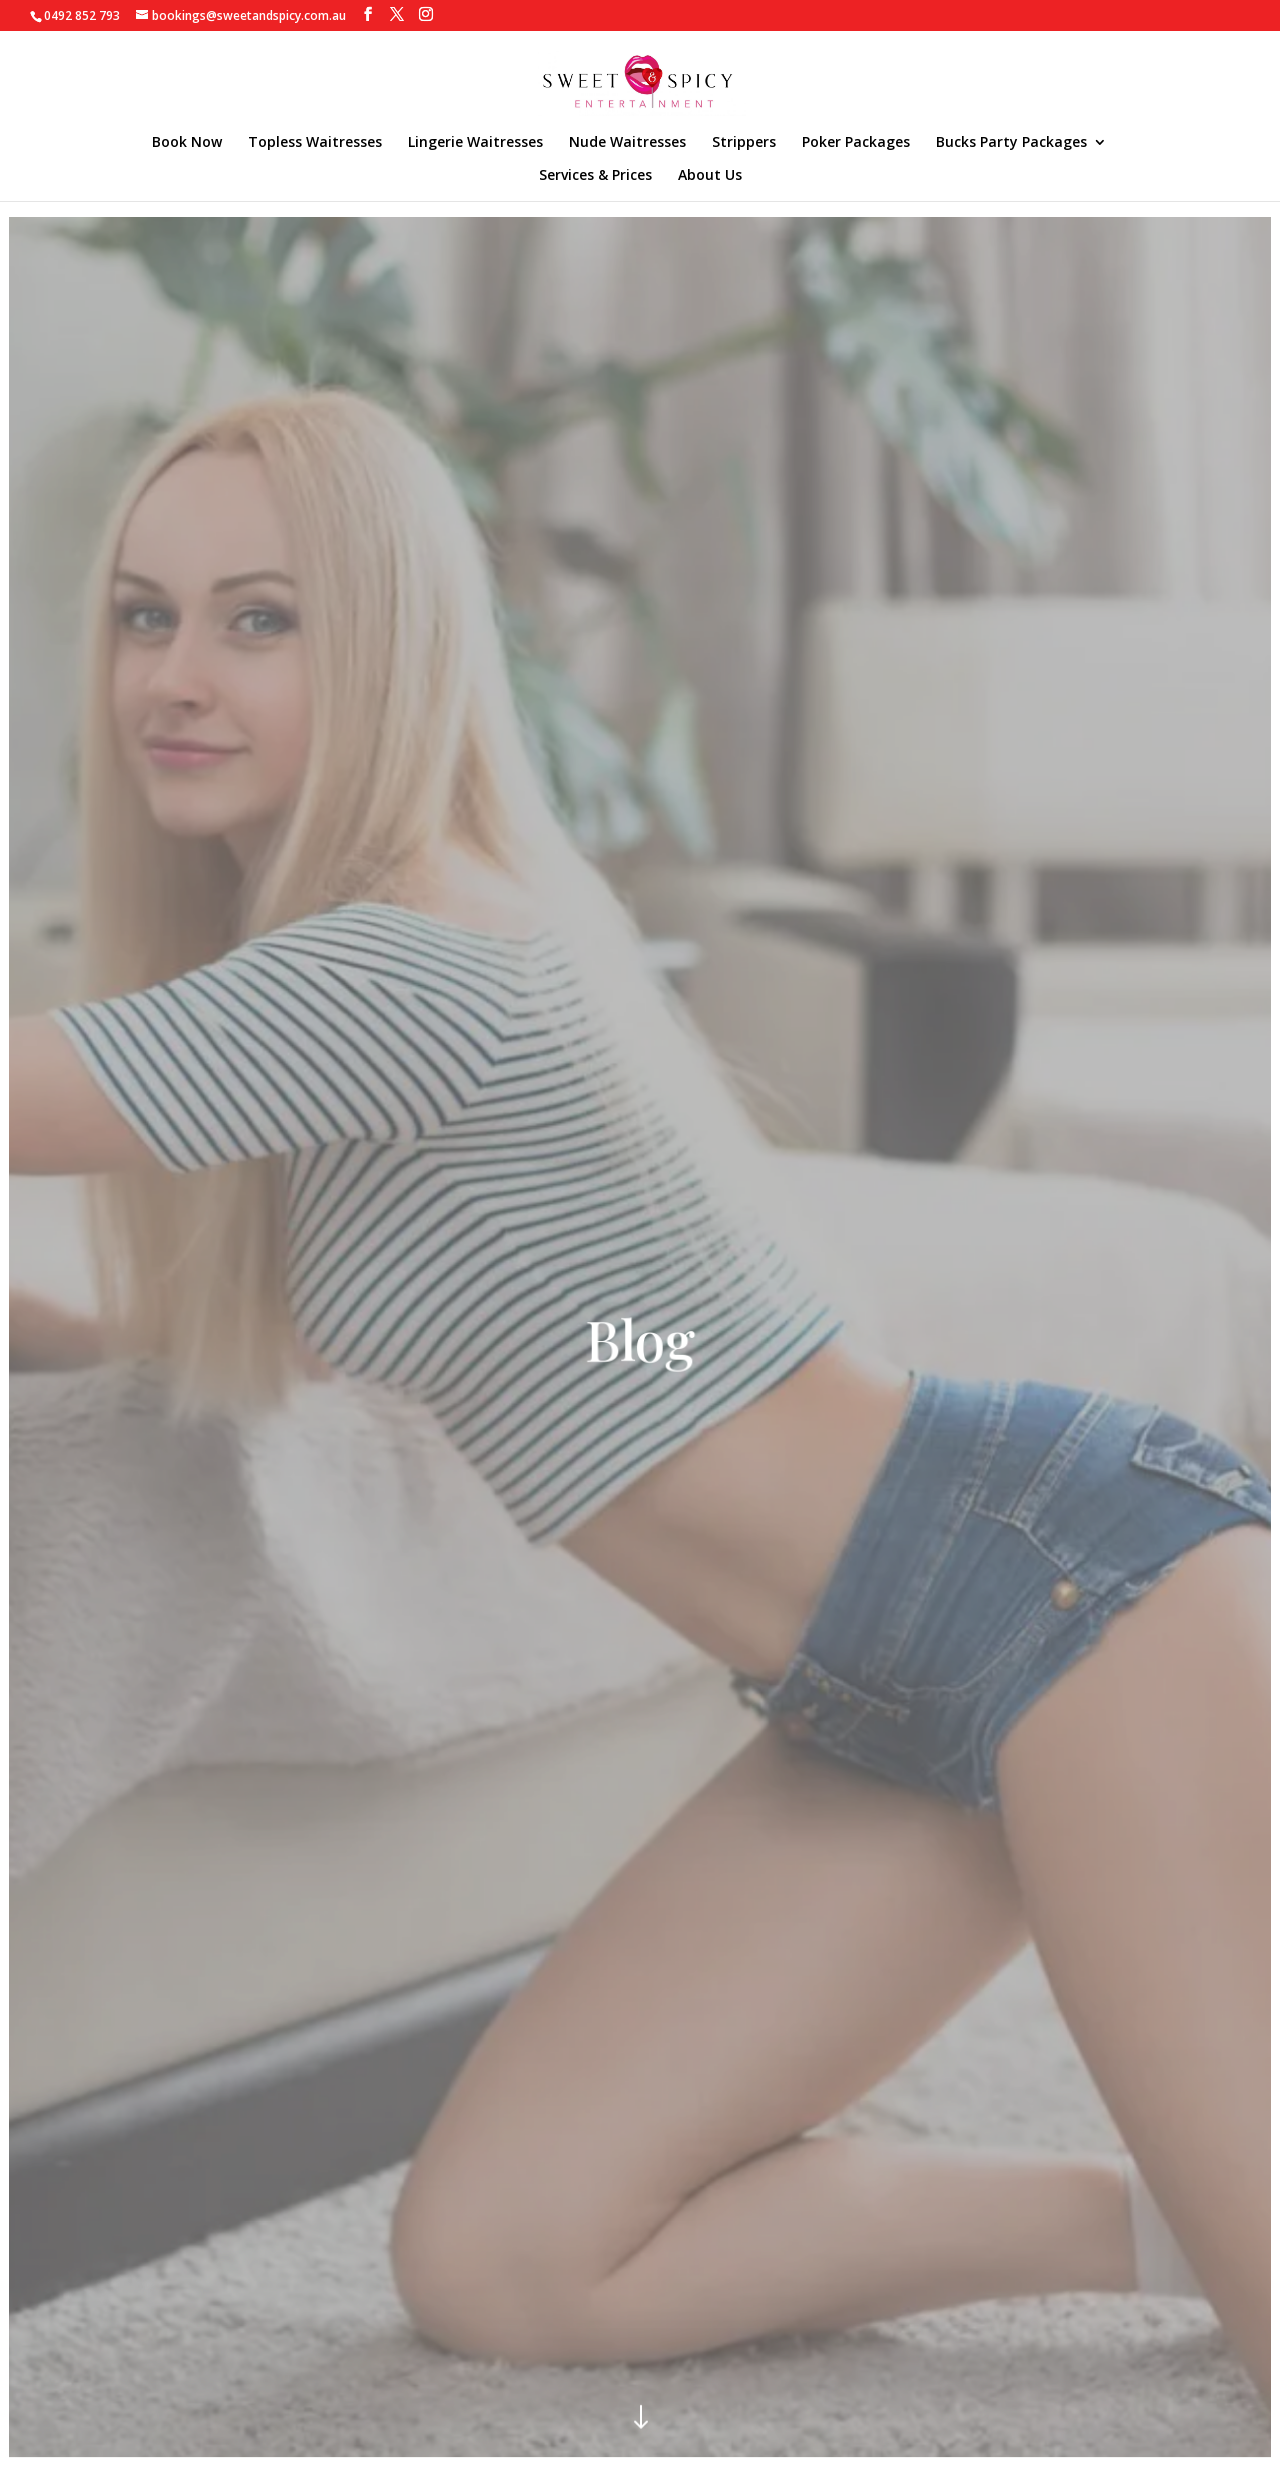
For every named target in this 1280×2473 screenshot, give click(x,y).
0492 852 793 (82, 15)
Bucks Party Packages (1011, 143)
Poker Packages (856, 143)
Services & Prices (595, 176)
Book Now (187, 143)
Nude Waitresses (627, 143)
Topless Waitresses (315, 143)
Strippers (744, 143)
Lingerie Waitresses (475, 143)
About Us (710, 176)
